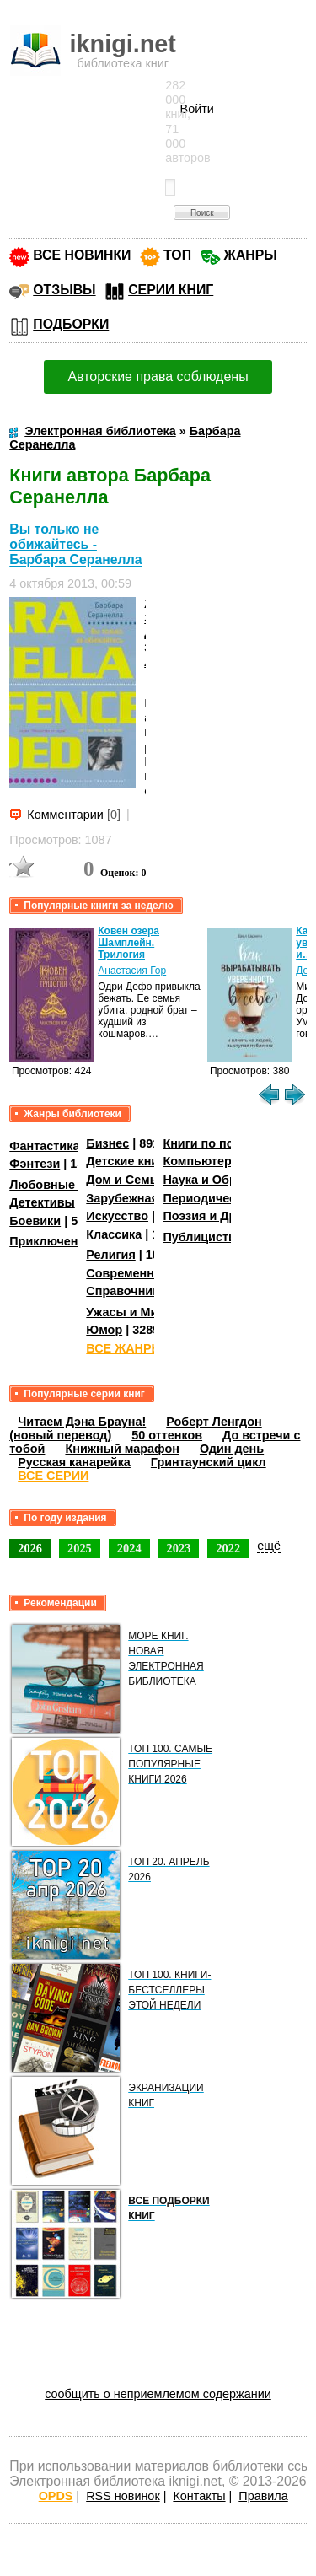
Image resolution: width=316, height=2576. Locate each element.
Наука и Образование (227, 1179)
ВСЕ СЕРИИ (53, 1475)
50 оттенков (166, 1435)
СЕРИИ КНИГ (170, 289)
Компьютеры (202, 1161)
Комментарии (65, 814)
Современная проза (146, 1273)
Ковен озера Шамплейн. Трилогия (128, 942)
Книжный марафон (122, 1448)
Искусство (117, 1216)
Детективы (42, 1202)
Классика (114, 1234)
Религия (110, 1254)
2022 (228, 1548)
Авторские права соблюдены (157, 376)
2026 (30, 1548)
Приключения (51, 1241)
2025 (79, 1548)
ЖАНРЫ (250, 255)
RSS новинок (122, 2496)
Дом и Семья (125, 1179)
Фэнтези (34, 1163)
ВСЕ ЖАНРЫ (124, 1348)
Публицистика (206, 1237)
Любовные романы (67, 1184)
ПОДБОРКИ (71, 324)
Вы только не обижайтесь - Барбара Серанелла (75, 544)
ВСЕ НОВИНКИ (82, 255)
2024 (129, 1548)
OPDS (56, 2496)
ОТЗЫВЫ (64, 289)
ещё (269, 1545)
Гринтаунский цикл (208, 1462)
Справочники (126, 1291)
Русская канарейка (74, 1462)
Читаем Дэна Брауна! (82, 1421)
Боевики (35, 1221)
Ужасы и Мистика (138, 1312)
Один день (232, 1448)
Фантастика (44, 1146)
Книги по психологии (226, 1143)
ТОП (177, 255)
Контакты (199, 2496)
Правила (262, 2496)
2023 (179, 1548)
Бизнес (107, 1143)
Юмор (104, 1329)
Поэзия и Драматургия (230, 1216)
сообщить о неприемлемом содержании (158, 2394)
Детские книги (128, 1161)
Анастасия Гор (132, 970)
